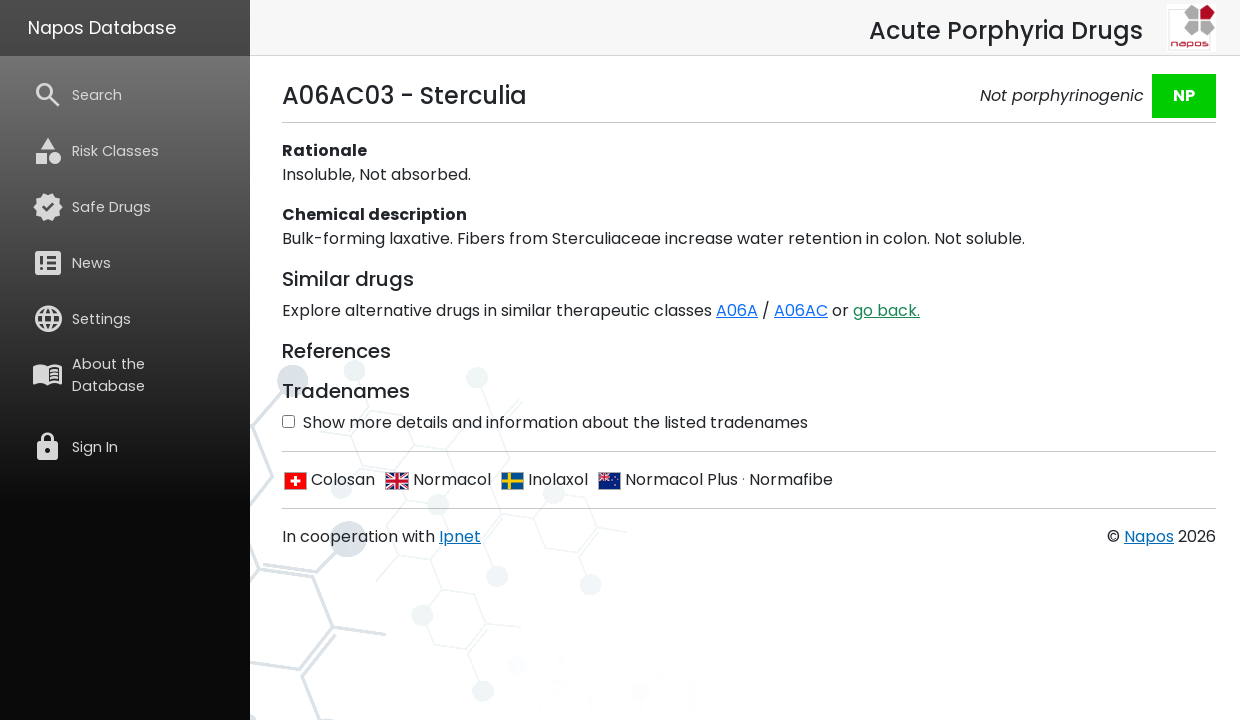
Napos (1149, 536)
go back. (886, 310)
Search (77, 95)
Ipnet (460, 536)
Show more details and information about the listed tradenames (545, 422)
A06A (737, 310)
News (71, 263)
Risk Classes (95, 151)
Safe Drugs (91, 207)
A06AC (801, 310)
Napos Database (102, 28)
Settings (81, 319)
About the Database (88, 375)
